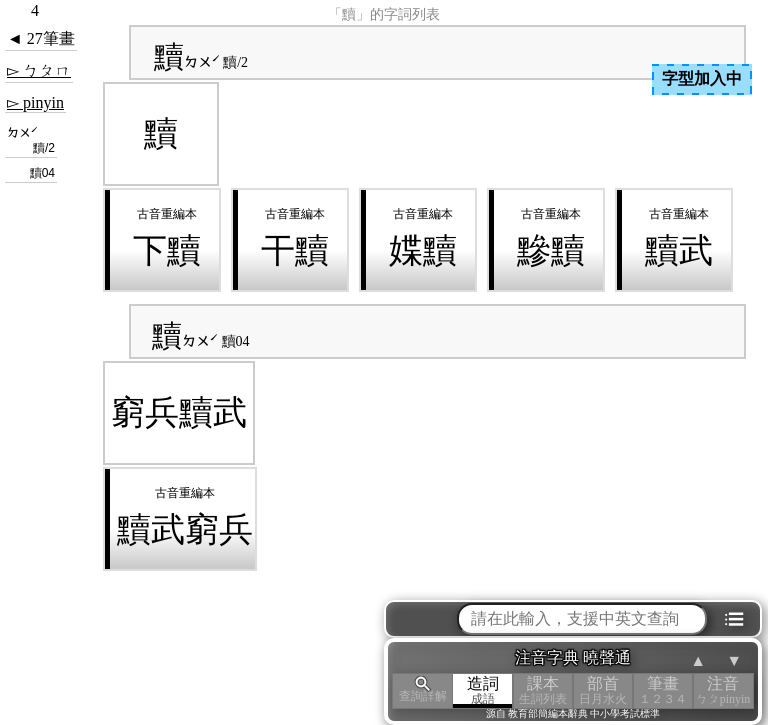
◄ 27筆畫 (41, 38)
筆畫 (663, 690)
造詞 (483, 690)
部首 (603, 690)
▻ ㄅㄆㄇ (39, 70)
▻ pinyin (35, 102)
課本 (543, 690)
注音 (723, 690)
